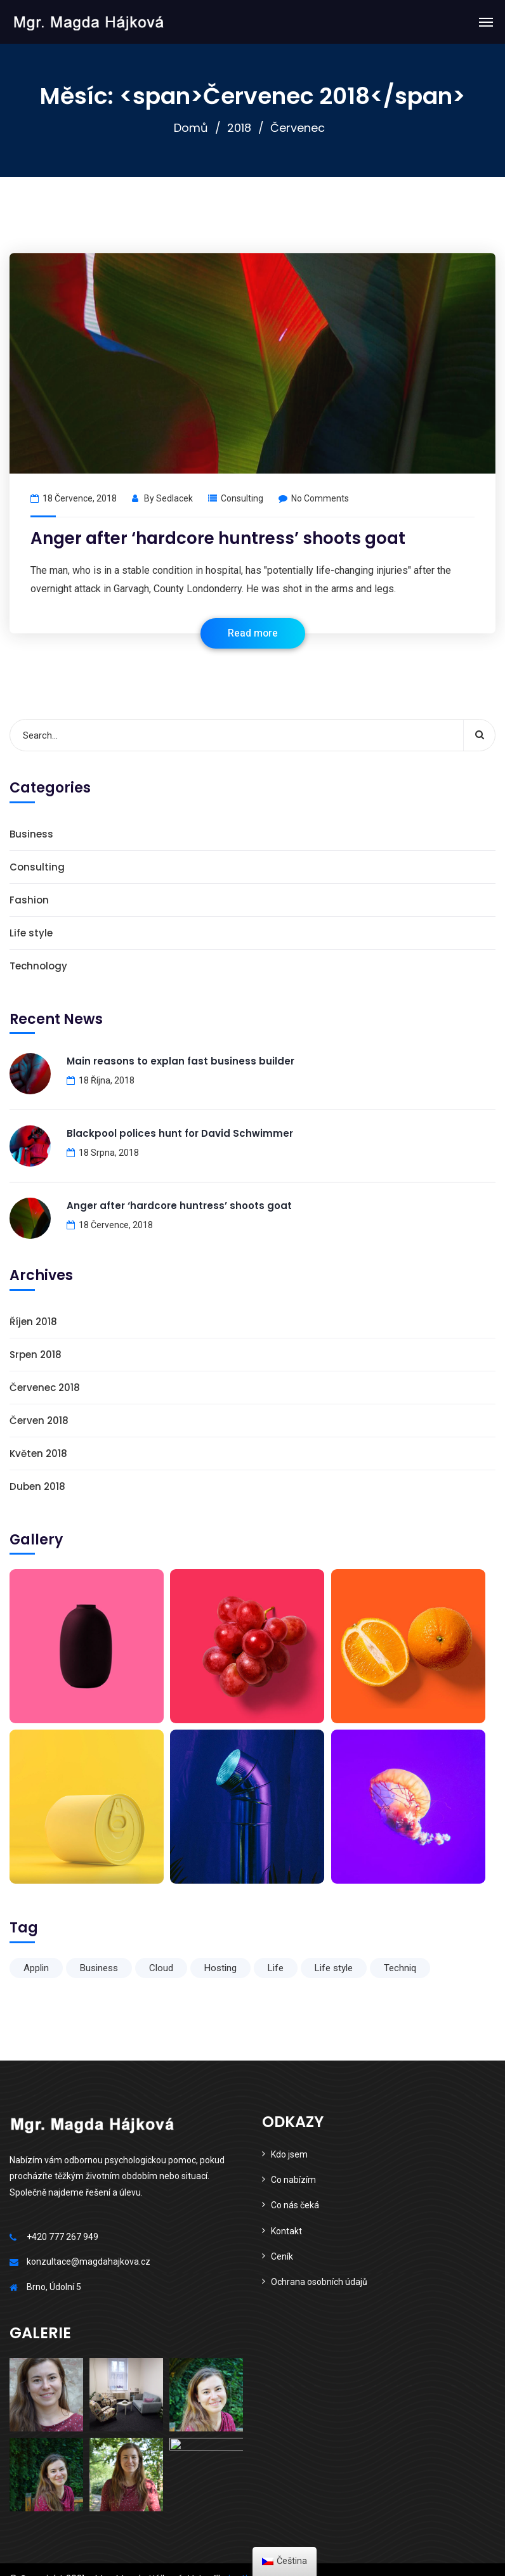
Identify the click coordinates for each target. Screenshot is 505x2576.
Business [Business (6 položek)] (99, 1968)
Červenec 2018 (45, 1387)
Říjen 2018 (33, 1321)
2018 (239, 128)
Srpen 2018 (36, 1354)
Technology (38, 966)
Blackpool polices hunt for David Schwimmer (180, 1133)
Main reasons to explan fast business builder (180, 1061)
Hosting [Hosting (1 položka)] (220, 1968)
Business (31, 834)
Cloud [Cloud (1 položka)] (161, 1968)
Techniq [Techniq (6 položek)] (400, 1968)
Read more (253, 633)
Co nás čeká (295, 2205)
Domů (191, 128)
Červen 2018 (39, 1420)
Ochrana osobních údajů (319, 2282)
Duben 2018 (37, 1486)
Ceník (282, 2256)
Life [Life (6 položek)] (276, 1968)
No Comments (314, 498)
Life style (31, 933)
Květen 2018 (38, 1453)
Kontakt (286, 2231)
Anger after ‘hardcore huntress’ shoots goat (217, 538)
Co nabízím (293, 2180)
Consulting (242, 498)
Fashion (29, 900)
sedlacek (174, 498)
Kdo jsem (289, 2154)
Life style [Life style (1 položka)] (334, 1968)
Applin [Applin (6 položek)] (36, 1968)
